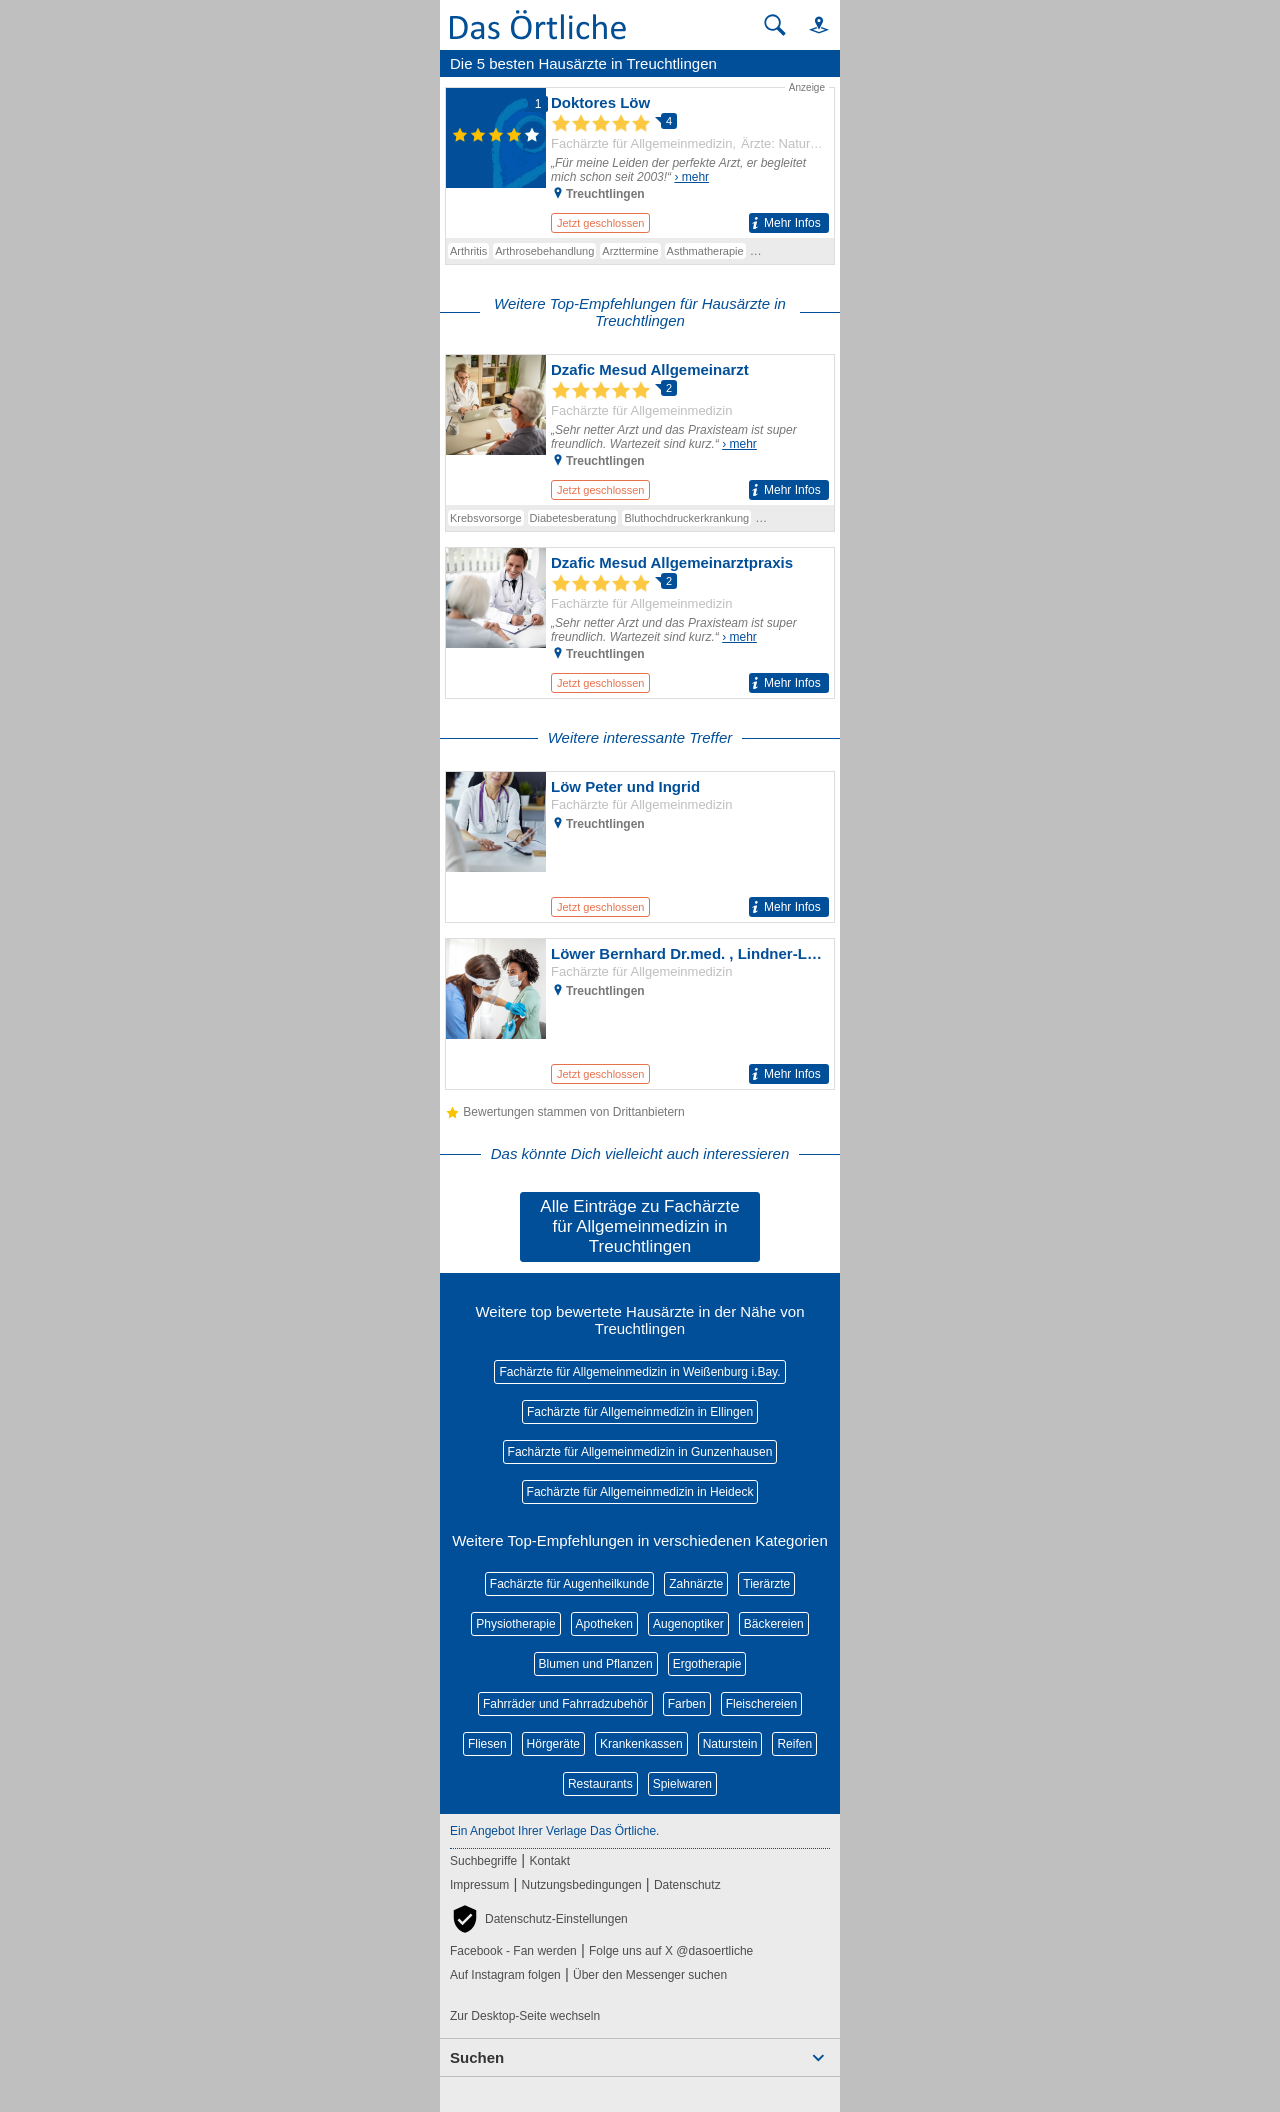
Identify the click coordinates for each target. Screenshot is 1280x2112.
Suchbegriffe (483, 1861)
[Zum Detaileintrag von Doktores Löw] (640, 159)
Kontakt (549, 1861)
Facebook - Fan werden (513, 1951)
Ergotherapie (707, 1664)
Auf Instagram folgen (505, 1975)
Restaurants (600, 1784)
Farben (687, 1704)
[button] (810, 24)
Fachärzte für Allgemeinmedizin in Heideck (640, 1492)
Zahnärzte (696, 1584)
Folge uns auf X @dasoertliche (671, 1951)
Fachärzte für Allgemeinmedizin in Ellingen (640, 1412)
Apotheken (604, 1624)
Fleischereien (761, 1704)
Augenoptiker (688, 1624)
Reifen (794, 1744)
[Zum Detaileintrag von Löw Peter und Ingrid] (640, 847)
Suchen (477, 2057)
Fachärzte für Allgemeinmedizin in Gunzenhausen (640, 1452)
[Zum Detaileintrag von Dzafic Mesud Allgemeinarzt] (640, 430)
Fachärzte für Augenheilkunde (569, 1584)
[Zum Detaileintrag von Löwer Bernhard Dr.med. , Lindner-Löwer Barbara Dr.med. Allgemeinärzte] (640, 1014)
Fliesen (487, 1744)
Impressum (479, 1885)
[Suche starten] (775, 25)
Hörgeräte (553, 1744)
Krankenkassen (641, 1744)
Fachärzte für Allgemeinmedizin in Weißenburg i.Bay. (639, 1372)
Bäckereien (774, 1624)
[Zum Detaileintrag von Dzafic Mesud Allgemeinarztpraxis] (640, 623)
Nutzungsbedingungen (582, 1885)
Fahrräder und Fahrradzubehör (565, 1704)
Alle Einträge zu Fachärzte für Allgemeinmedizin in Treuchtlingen (639, 1226)
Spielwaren (682, 1784)
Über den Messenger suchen (650, 1975)
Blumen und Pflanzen (596, 1664)
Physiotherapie (515, 1624)
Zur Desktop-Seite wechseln (525, 2016)
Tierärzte (766, 1584)
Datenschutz (687, 1885)
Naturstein (730, 1744)
